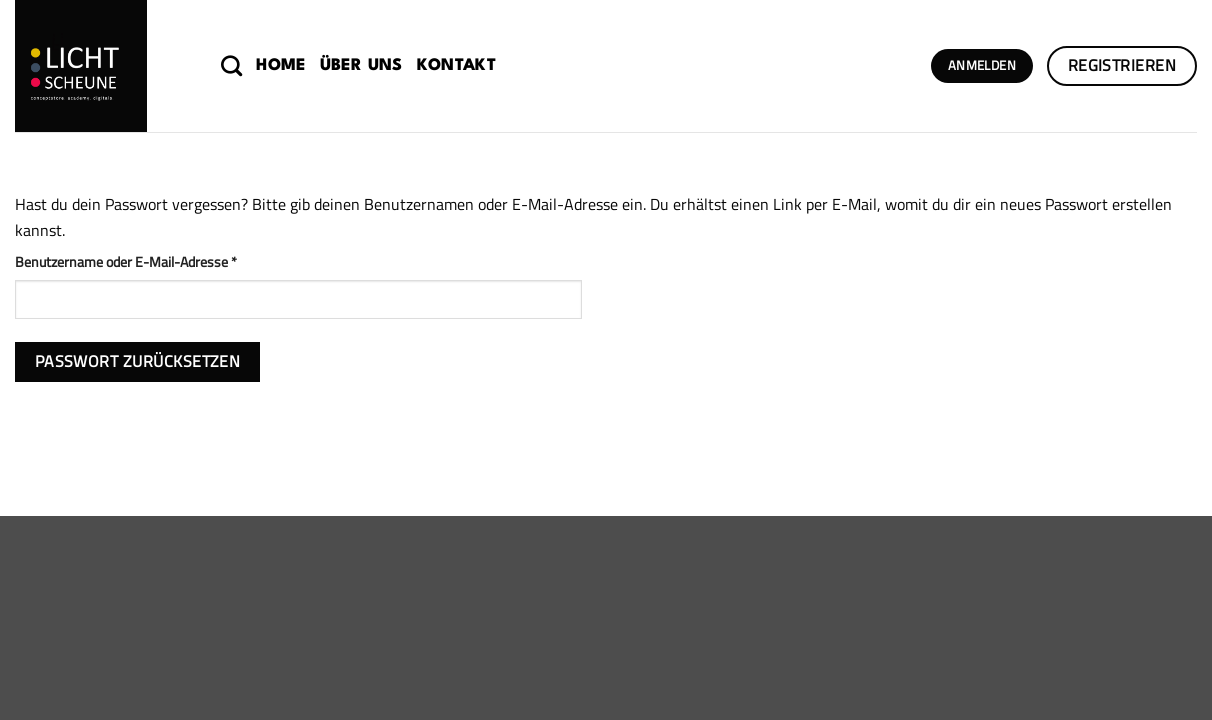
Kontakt (456, 66)
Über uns (361, 66)
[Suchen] (231, 65)
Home (280, 66)
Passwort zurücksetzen (138, 361)
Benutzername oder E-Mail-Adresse (160, 262)
